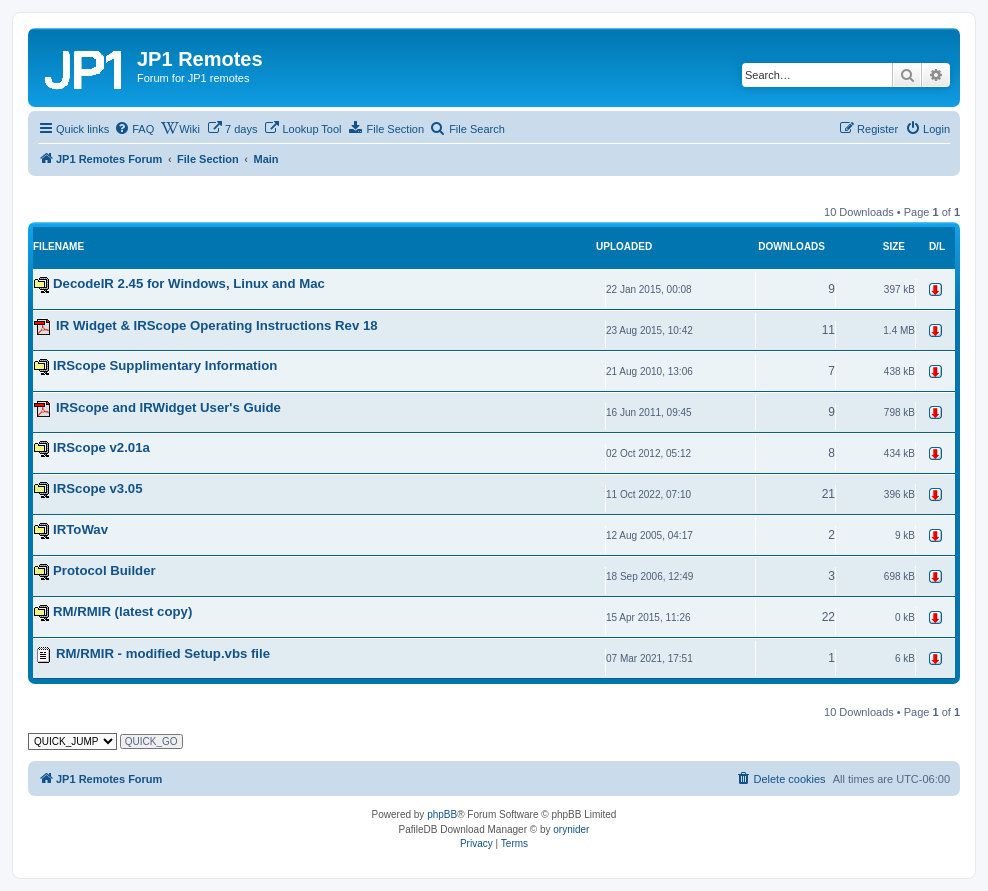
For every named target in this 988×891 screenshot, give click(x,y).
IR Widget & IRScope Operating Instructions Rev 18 (217, 325)
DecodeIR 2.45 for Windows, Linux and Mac (189, 283)
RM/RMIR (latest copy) (122, 611)
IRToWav (80, 529)
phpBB (442, 814)
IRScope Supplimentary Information (165, 365)
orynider (571, 829)
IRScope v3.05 (97, 488)
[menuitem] (134, 129)
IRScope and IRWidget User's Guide (168, 407)
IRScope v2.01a (101, 447)
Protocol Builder (104, 570)
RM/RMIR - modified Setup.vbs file (163, 653)
